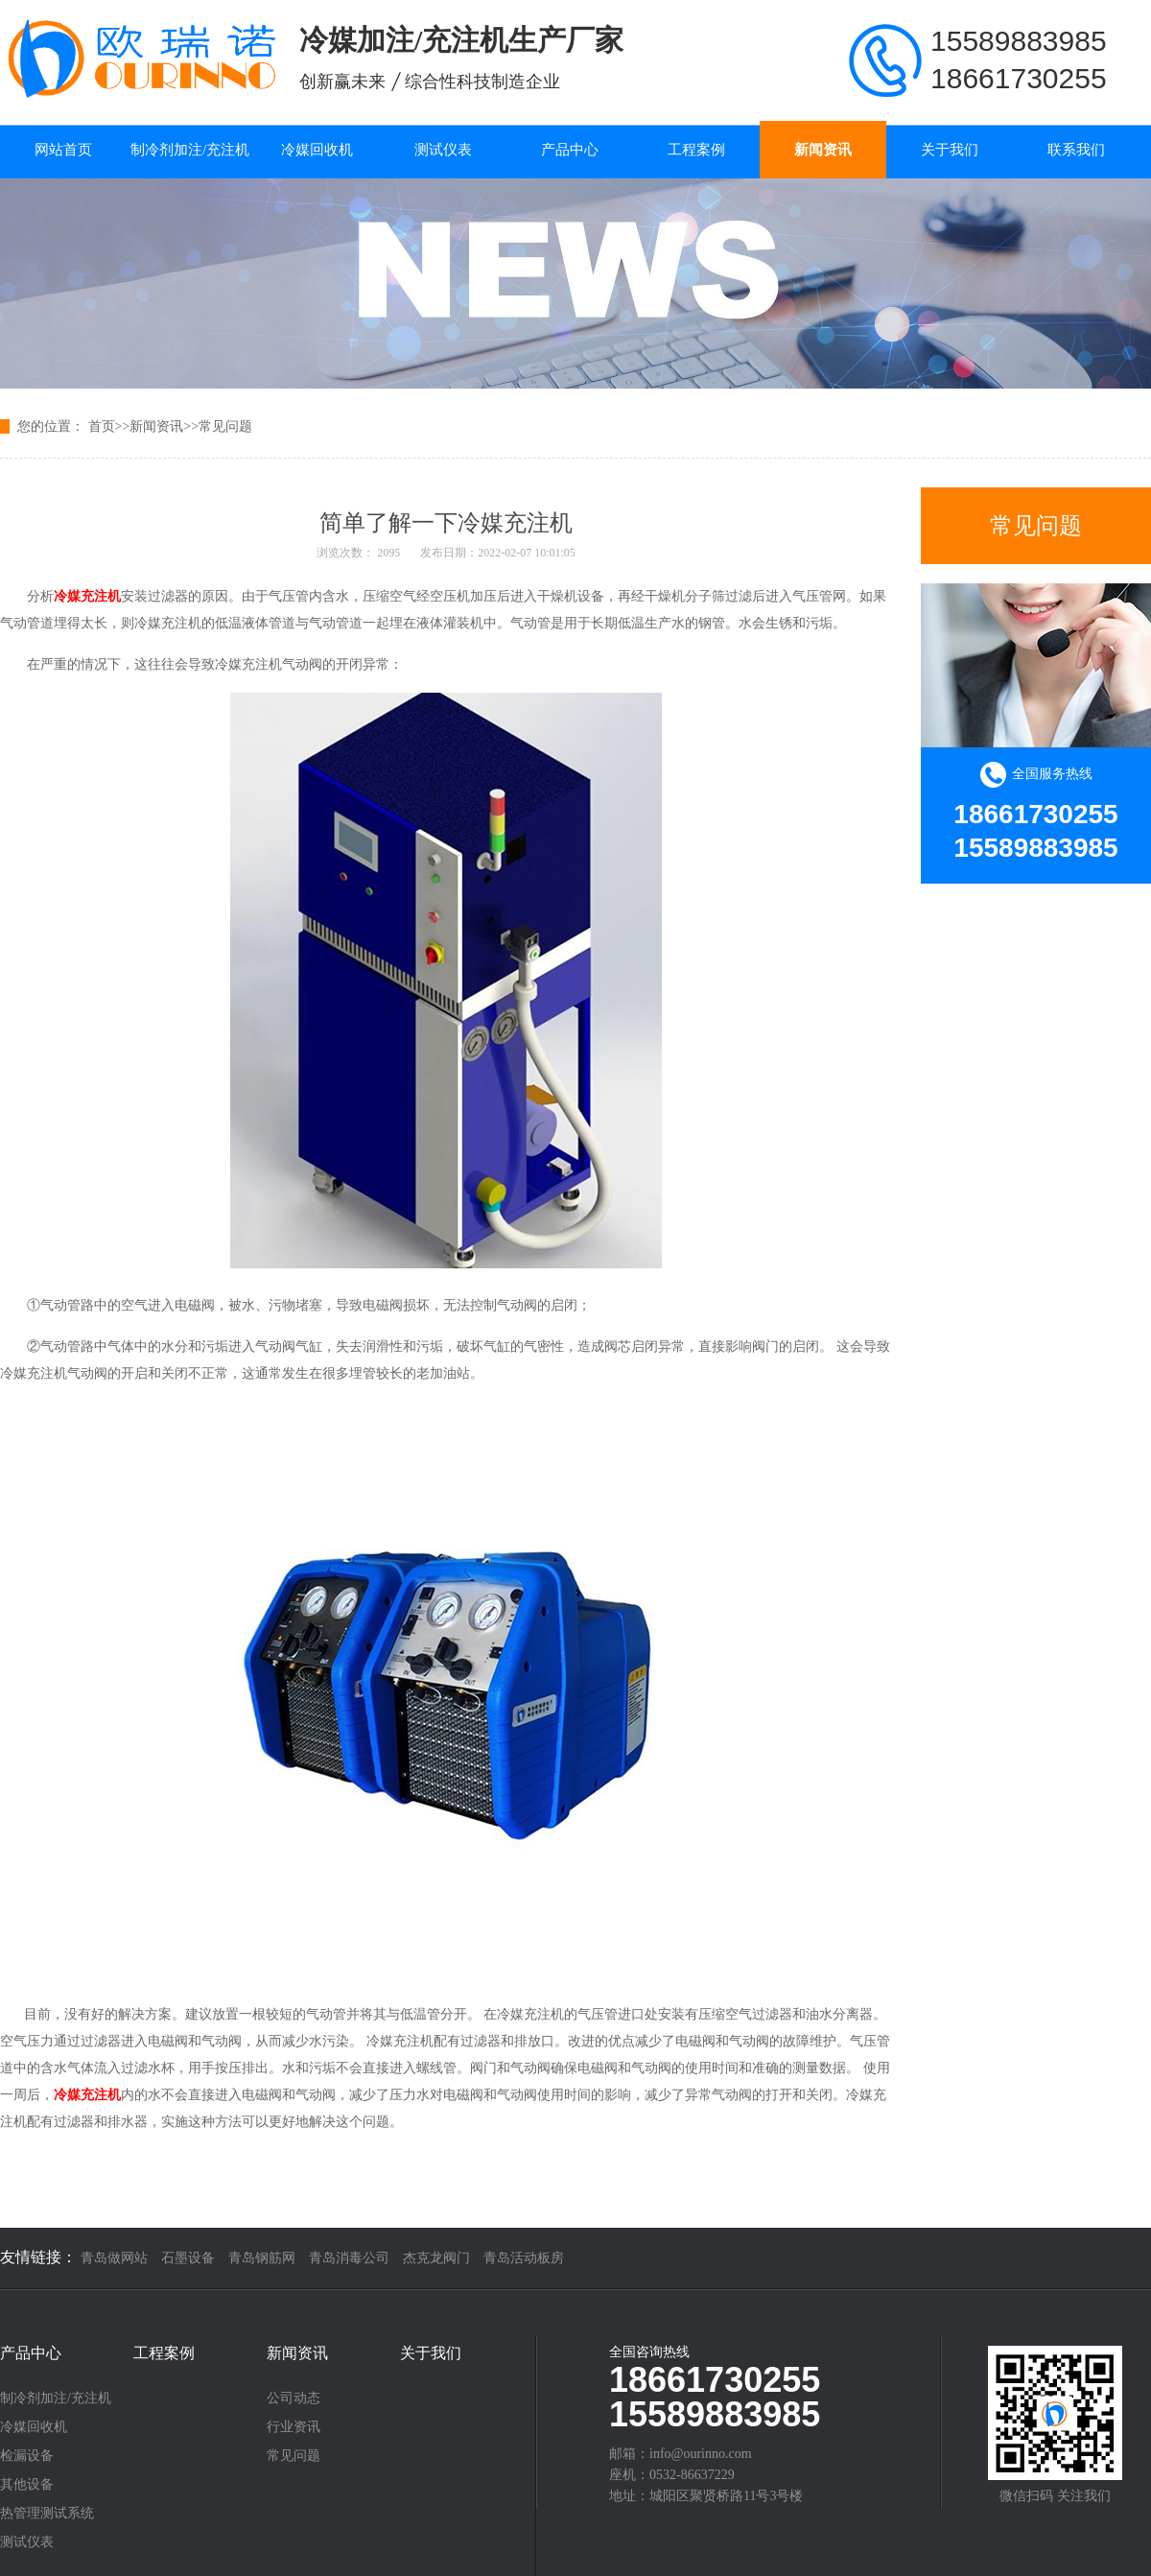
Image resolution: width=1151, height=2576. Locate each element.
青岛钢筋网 (261, 2258)
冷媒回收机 (317, 149)
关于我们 (949, 149)
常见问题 (225, 426)
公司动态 (293, 2398)
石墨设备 (188, 2258)
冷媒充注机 (87, 596)
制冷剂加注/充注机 (189, 149)
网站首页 (63, 149)
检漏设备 (27, 2456)
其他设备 (27, 2485)
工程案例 (696, 149)
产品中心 (570, 149)
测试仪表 (443, 149)
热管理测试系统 (47, 2513)
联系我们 (1076, 149)
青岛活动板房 (523, 2258)
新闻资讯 (823, 149)
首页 (101, 426)
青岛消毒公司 (349, 2258)
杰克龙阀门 (436, 2258)
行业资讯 (293, 2427)
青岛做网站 (114, 2258)
